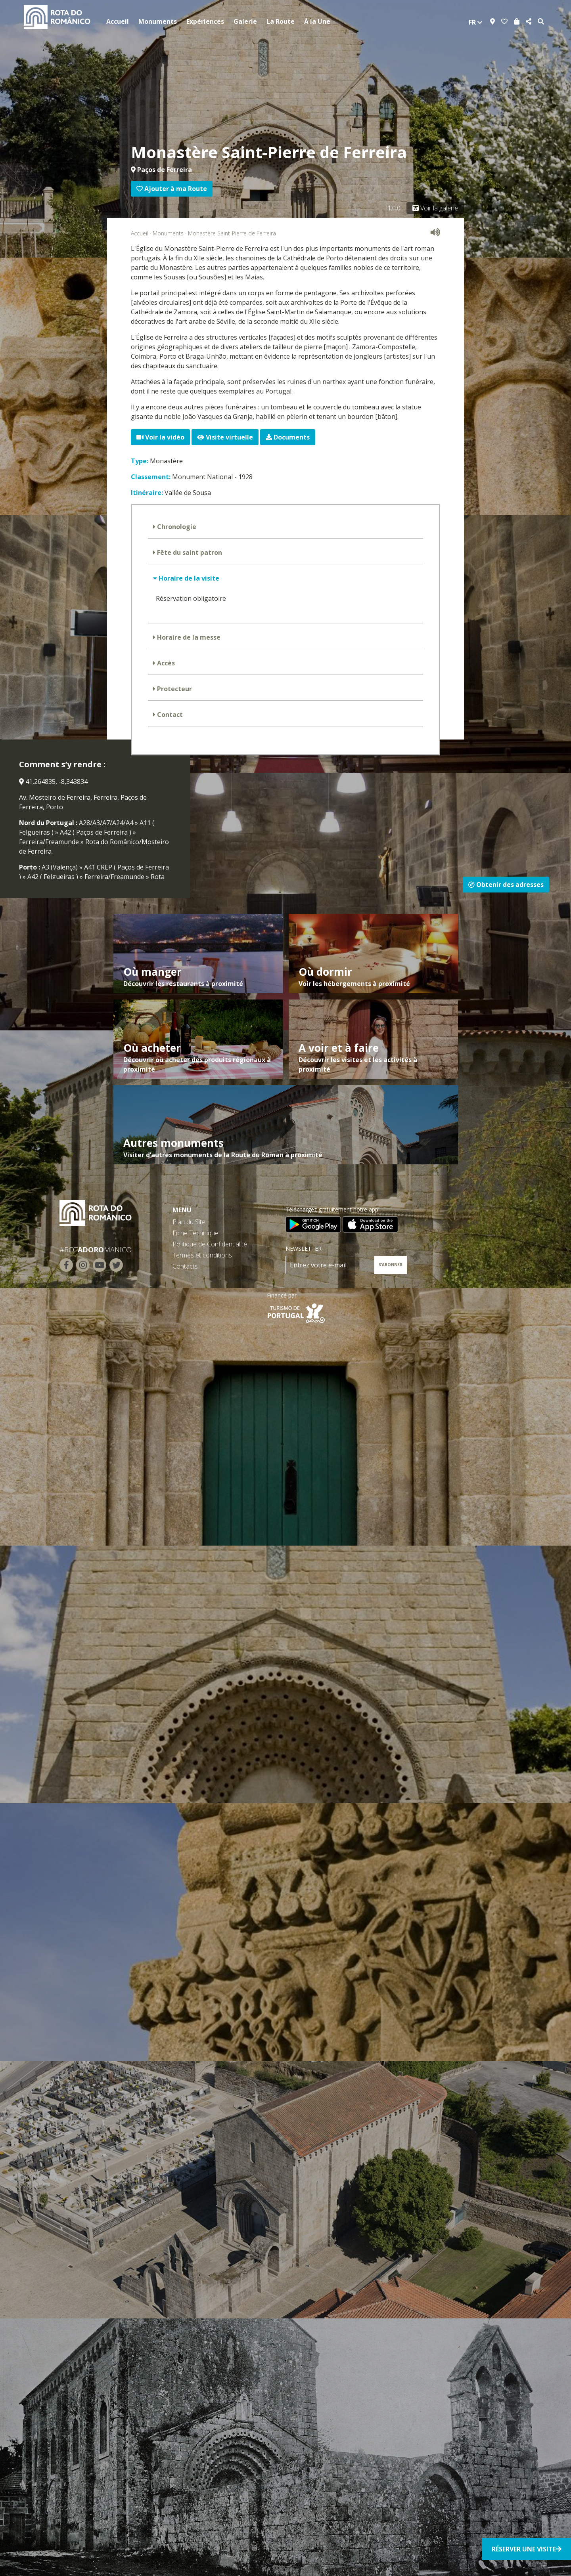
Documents (288, 437)
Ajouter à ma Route (171, 188)
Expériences (205, 21)
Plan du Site (188, 1221)
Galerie (245, 21)
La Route (280, 21)
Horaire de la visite (188, 578)
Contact (169, 714)
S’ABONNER (390, 1264)
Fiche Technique (195, 1233)
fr (475, 22)
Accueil (117, 21)
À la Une (317, 21)
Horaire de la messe (187, 637)
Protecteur (173, 688)
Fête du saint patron (188, 552)
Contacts (185, 1266)
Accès (165, 663)
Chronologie (175, 526)
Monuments (157, 21)
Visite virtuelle (225, 437)
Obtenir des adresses (506, 884)
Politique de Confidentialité (209, 1244)
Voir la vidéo (160, 437)
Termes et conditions (202, 1255)
